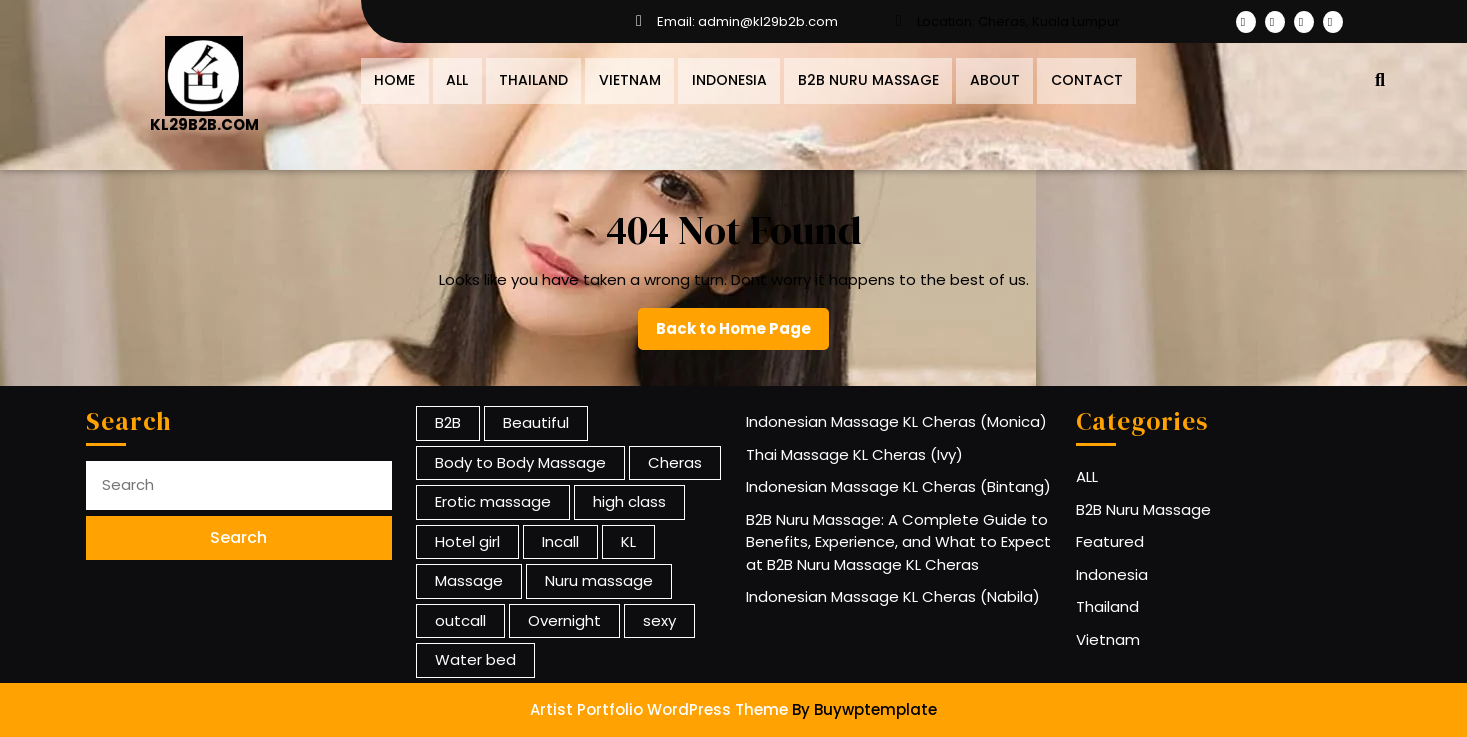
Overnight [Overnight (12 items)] (564, 620)
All (453, 78)
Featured (1110, 541)
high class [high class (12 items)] (629, 501)
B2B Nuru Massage (852, 78)
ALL (1087, 476)
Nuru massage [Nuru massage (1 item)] (599, 580)
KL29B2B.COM (204, 124)
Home (393, 78)
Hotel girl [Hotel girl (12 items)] (467, 541)
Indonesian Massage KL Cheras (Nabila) (893, 596)
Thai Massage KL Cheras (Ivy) (854, 454)
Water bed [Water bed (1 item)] (475, 659)
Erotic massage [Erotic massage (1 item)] (493, 501)
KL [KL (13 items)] (628, 541)
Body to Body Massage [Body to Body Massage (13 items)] (520, 462)
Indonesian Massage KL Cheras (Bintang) (898, 486)
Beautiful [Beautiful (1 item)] (536, 422)
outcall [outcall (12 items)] (460, 620)
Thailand (526, 78)
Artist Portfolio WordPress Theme (659, 709)
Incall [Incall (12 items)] (560, 541)
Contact (1065, 78)
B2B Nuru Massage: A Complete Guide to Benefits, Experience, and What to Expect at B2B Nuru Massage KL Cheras (898, 542)
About (976, 78)
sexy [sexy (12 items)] (659, 620)
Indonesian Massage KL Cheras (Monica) (896, 421)
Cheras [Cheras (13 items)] (675, 462)
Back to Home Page (742, 334)
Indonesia (716, 78)
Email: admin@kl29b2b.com (733, 22)
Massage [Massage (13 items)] (469, 580)
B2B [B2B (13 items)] (448, 422)
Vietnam (620, 78)
